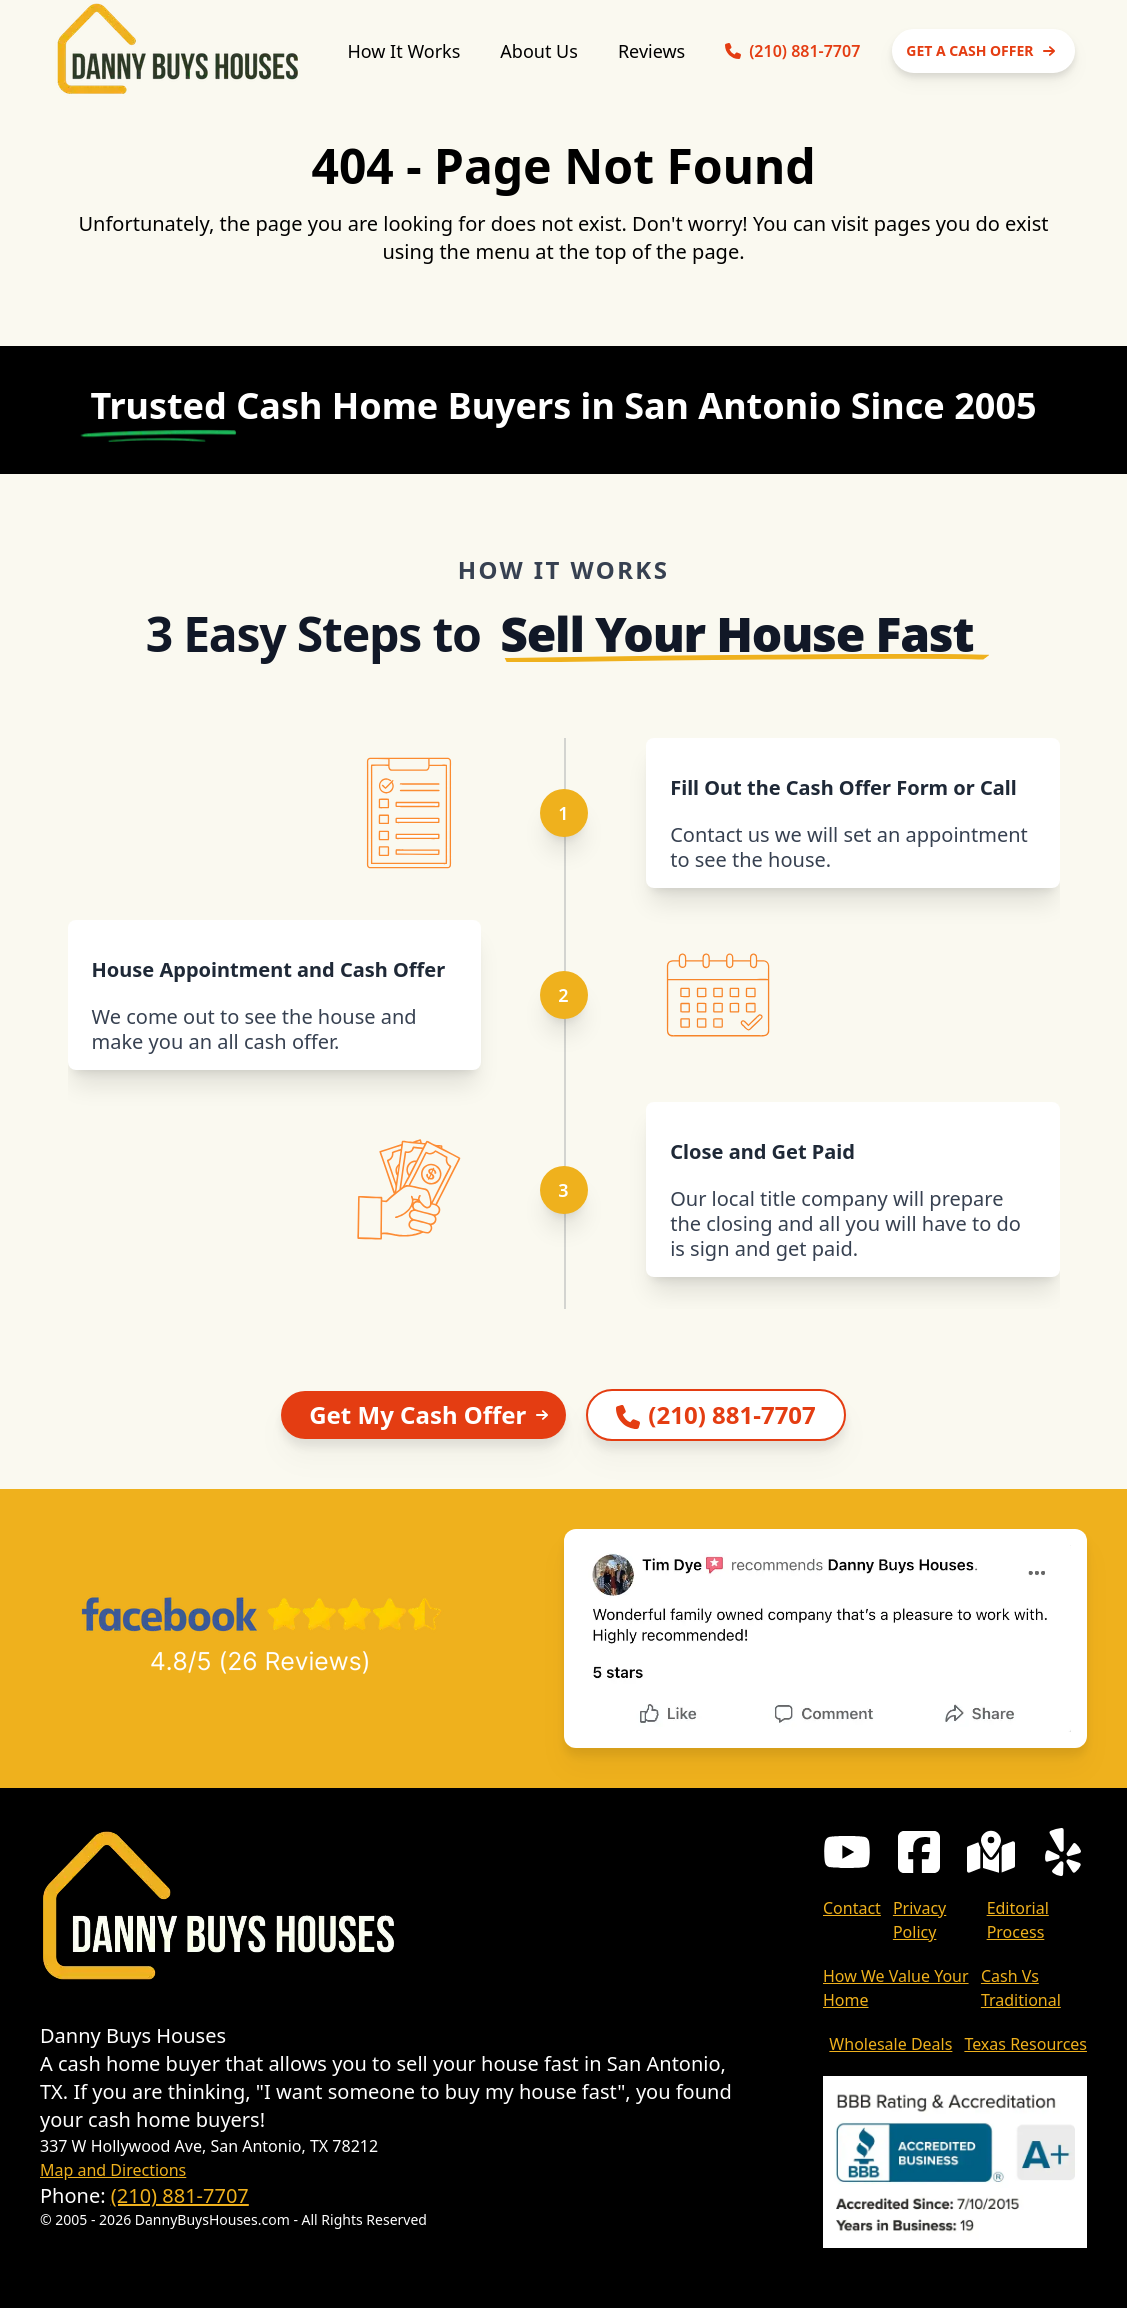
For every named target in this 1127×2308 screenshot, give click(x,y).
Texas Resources (1025, 2044)
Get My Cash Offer (431, 1415)
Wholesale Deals (890, 2044)
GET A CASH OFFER (983, 51)
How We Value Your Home (896, 1988)
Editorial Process (1018, 1920)
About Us (539, 51)
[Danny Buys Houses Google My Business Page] (991, 1852)
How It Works (403, 51)
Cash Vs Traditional (1021, 1988)
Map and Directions (113, 2170)
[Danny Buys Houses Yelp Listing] (1063, 1852)
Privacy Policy (919, 1920)
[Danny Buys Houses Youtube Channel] (847, 1852)
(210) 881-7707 (180, 2195)
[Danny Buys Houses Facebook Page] (919, 1852)
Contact (852, 1908)
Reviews (651, 51)
